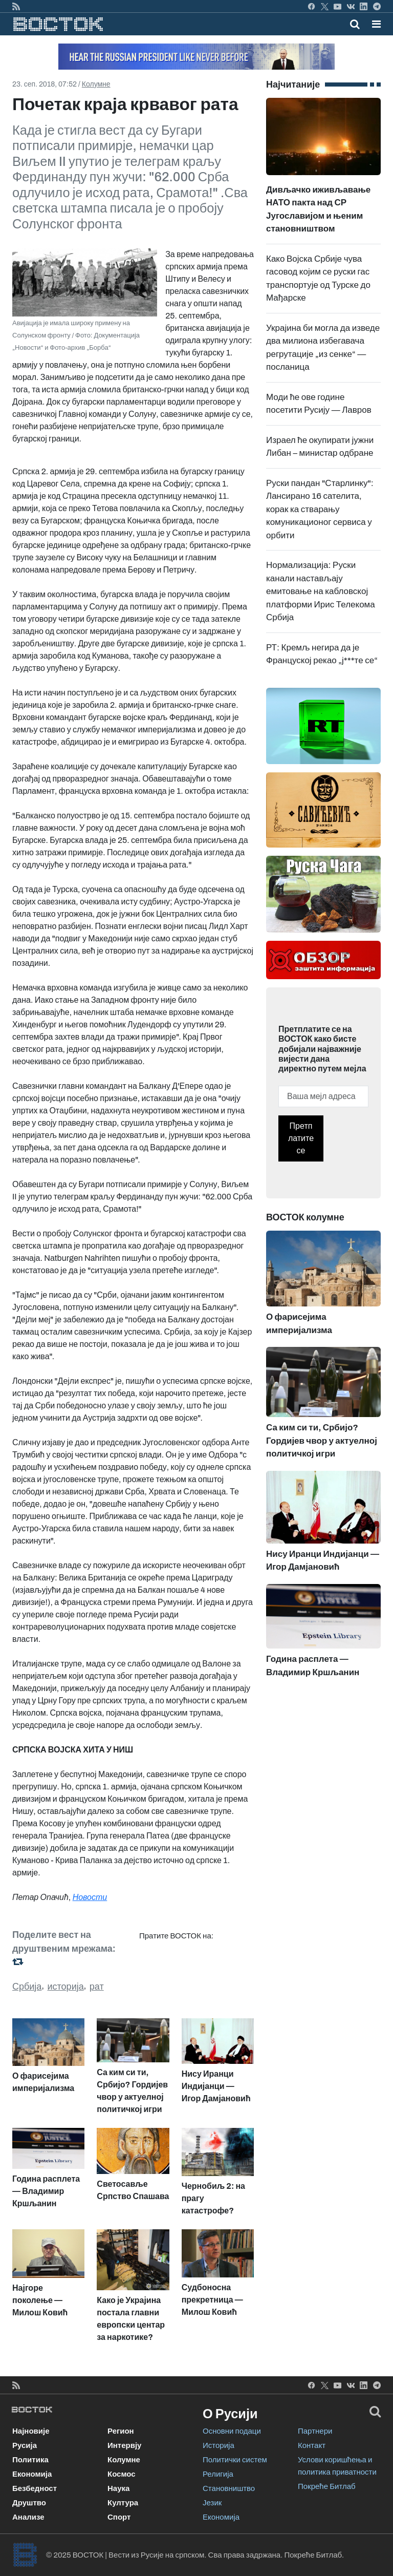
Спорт (118, 2517)
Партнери (315, 2431)
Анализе (28, 2517)
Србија (26, 1986)
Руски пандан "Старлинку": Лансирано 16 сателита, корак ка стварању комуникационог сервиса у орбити (320, 509)
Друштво (29, 2503)
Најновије (31, 2431)
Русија (24, 2445)
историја (66, 1986)
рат (97, 1986)
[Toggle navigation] (373, 24)
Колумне (96, 84)
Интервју (124, 2445)
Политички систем (235, 2460)
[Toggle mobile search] (355, 24)
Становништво (229, 2488)
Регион (120, 2431)
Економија (32, 2474)
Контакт (311, 2445)
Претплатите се (301, 1138)
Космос (121, 2474)
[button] (376, 24)
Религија (218, 2474)
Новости (90, 1897)
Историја (218, 2445)
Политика (30, 2460)
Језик (212, 2503)
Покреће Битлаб (327, 2486)
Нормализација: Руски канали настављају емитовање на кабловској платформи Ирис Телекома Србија (320, 591)
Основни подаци (232, 2431)
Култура (122, 2503)
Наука (118, 2488)
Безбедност (34, 2488)
